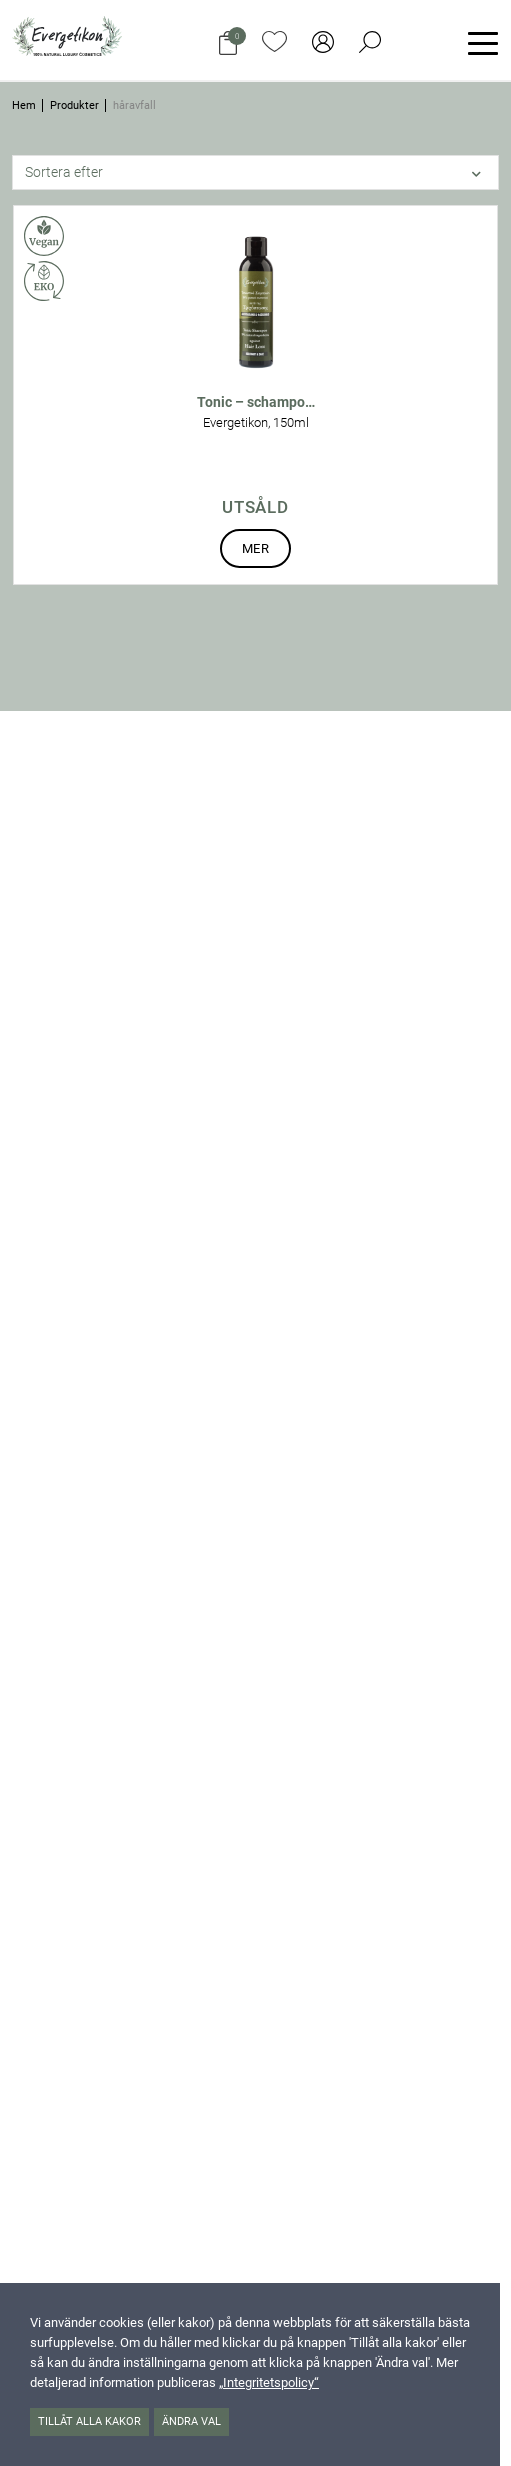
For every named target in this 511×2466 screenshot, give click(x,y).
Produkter (74, 105)
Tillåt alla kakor (89, 2421)
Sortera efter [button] (64, 172)
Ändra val (191, 2421)
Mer (255, 548)
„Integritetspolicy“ (269, 2382)
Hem (24, 105)
